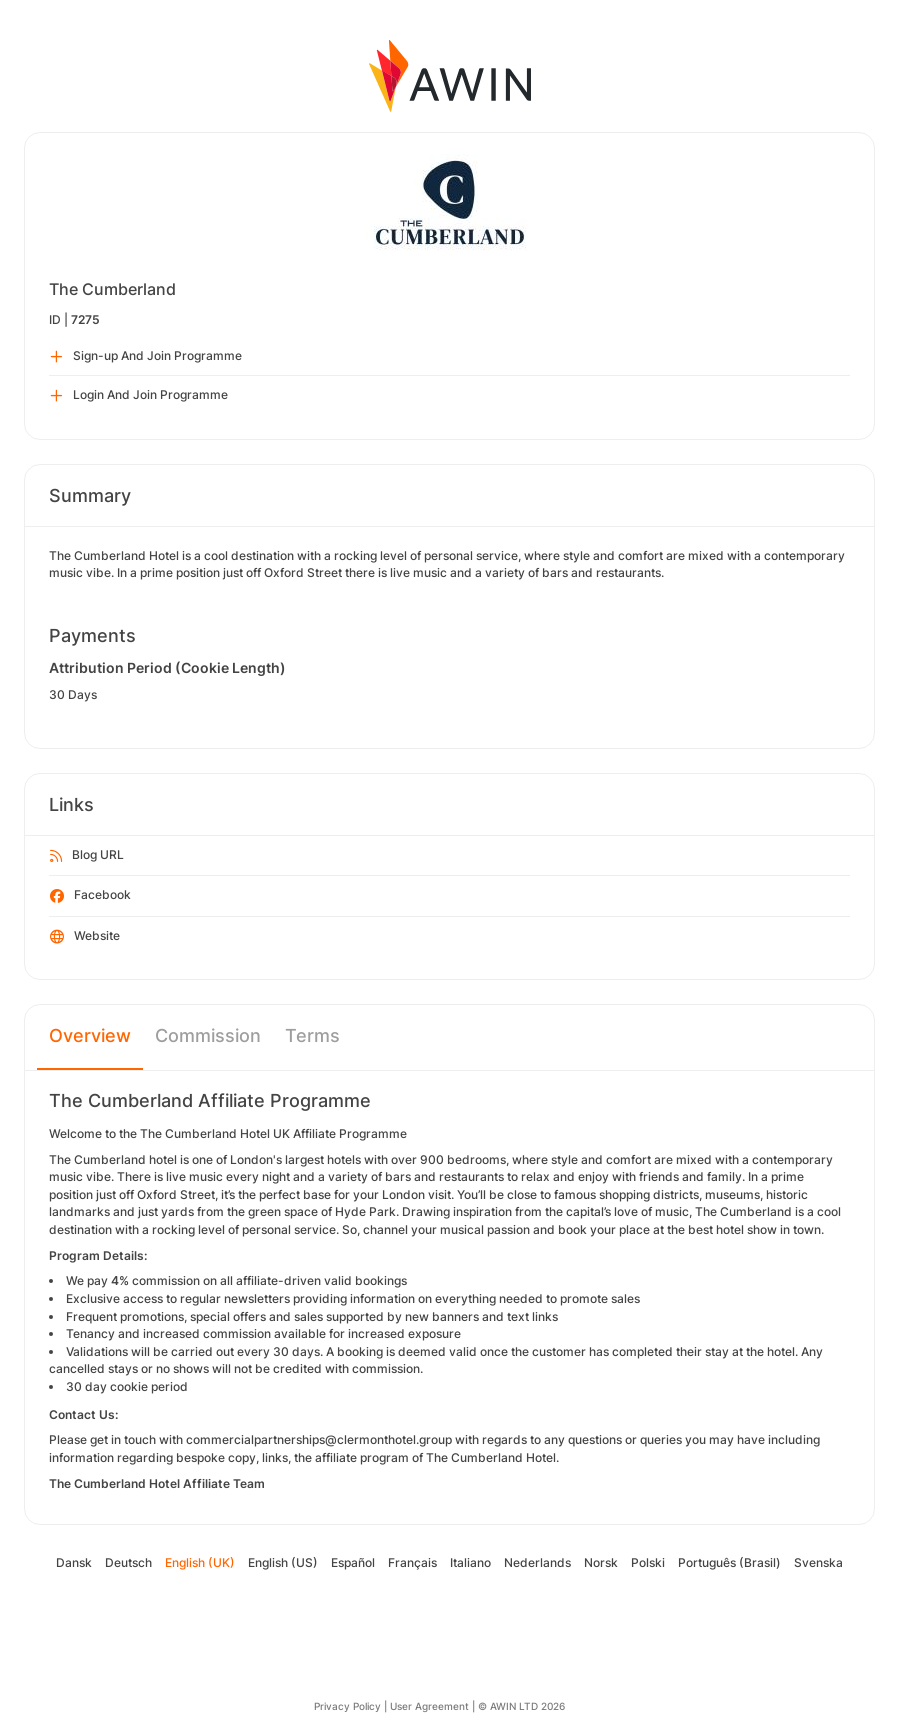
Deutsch (128, 1562)
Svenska (818, 1562)
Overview (90, 1035)
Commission (208, 1035)
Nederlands (537, 1562)
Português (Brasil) (729, 1562)
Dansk (74, 1562)
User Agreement (429, 1706)
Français (412, 1562)
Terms (312, 1035)
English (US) (283, 1562)
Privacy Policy (347, 1706)
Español (353, 1562)
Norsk (601, 1562)
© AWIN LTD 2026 (521, 1706)
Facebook (90, 896)
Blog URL (87, 856)
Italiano (470, 1562)
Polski (648, 1562)
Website (85, 937)
